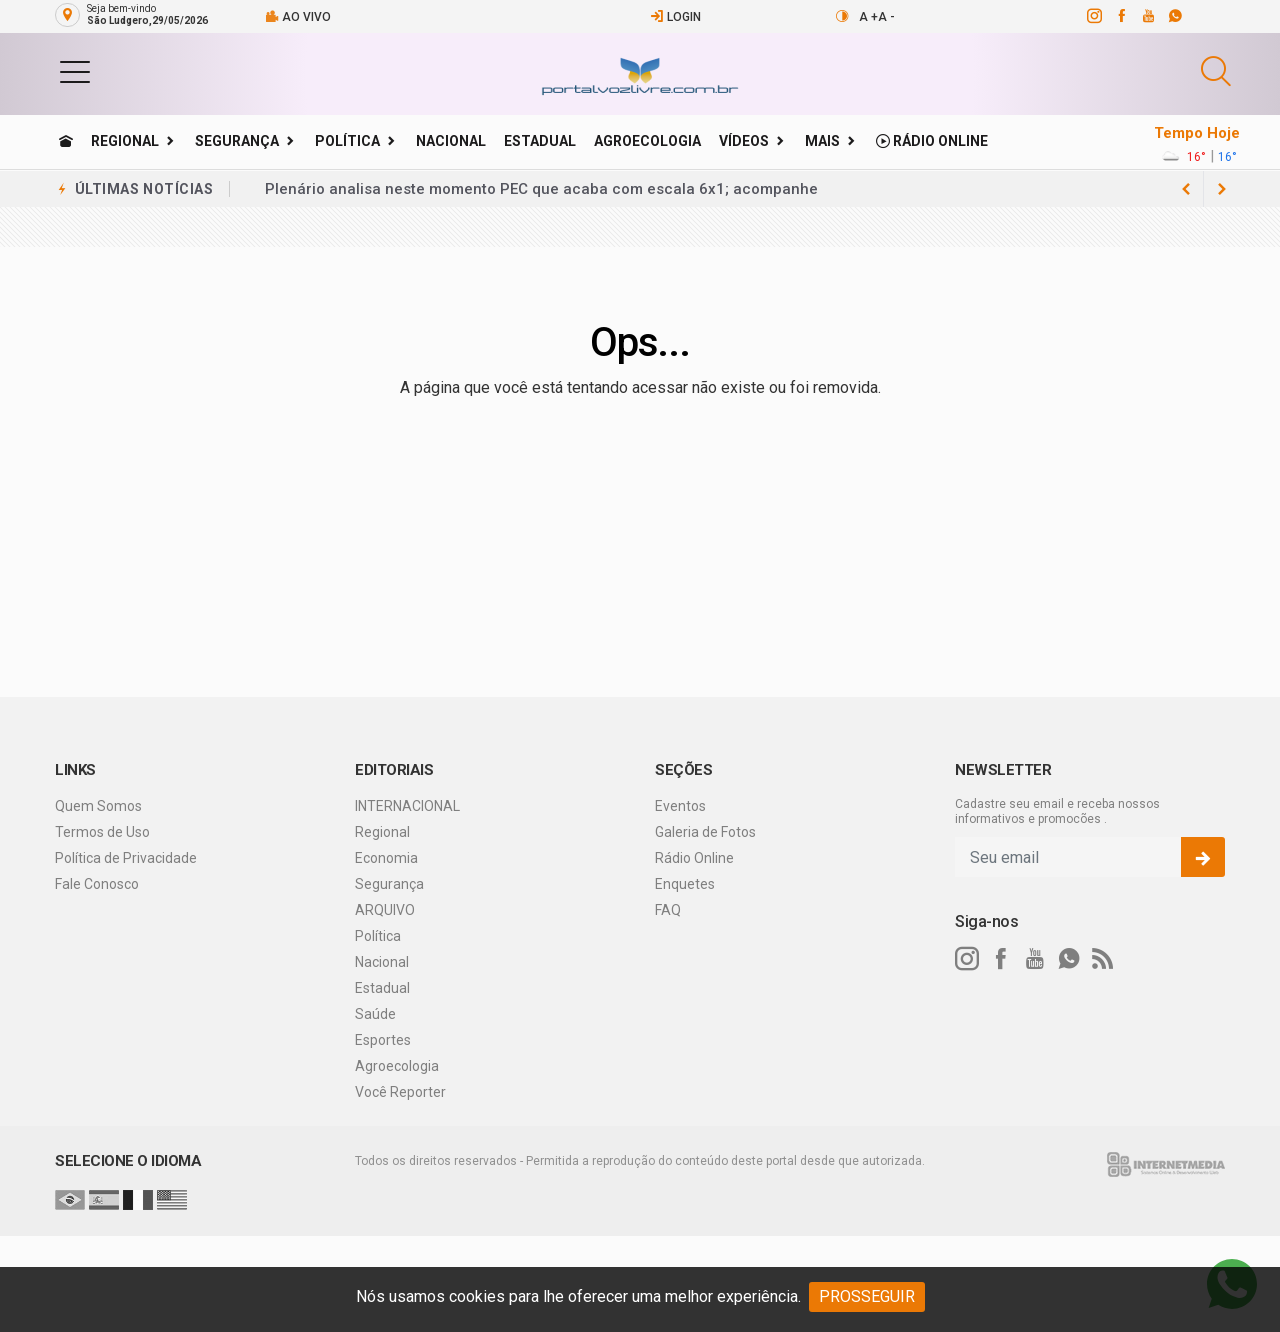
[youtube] (1147, 16)
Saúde (375, 1014)
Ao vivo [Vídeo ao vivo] (298, 16)
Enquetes (685, 884)
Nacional (451, 141)
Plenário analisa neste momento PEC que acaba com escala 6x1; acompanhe (541, 189)
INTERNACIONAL (407, 806)
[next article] (1186, 189)
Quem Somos (98, 806)
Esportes (383, 1040)
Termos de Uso (102, 832)
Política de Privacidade (126, 858)
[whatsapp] (1174, 16)
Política (347, 141)
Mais (822, 141)
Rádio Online (932, 141)
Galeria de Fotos (705, 832)
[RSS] (1103, 959)
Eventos (680, 806)
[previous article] (1222, 189)
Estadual (540, 141)
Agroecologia (647, 141)
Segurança (237, 141)
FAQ (668, 910)
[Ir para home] (66, 141)
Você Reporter (400, 1092)
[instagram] (1093, 16)
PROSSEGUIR (867, 1296)
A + (868, 17)
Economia (386, 858)
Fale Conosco (97, 884)
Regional (125, 141)
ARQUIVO (385, 910)
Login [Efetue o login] (675, 16)
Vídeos (744, 141)
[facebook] (1120, 16)
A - (886, 17)
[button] (75, 71)
